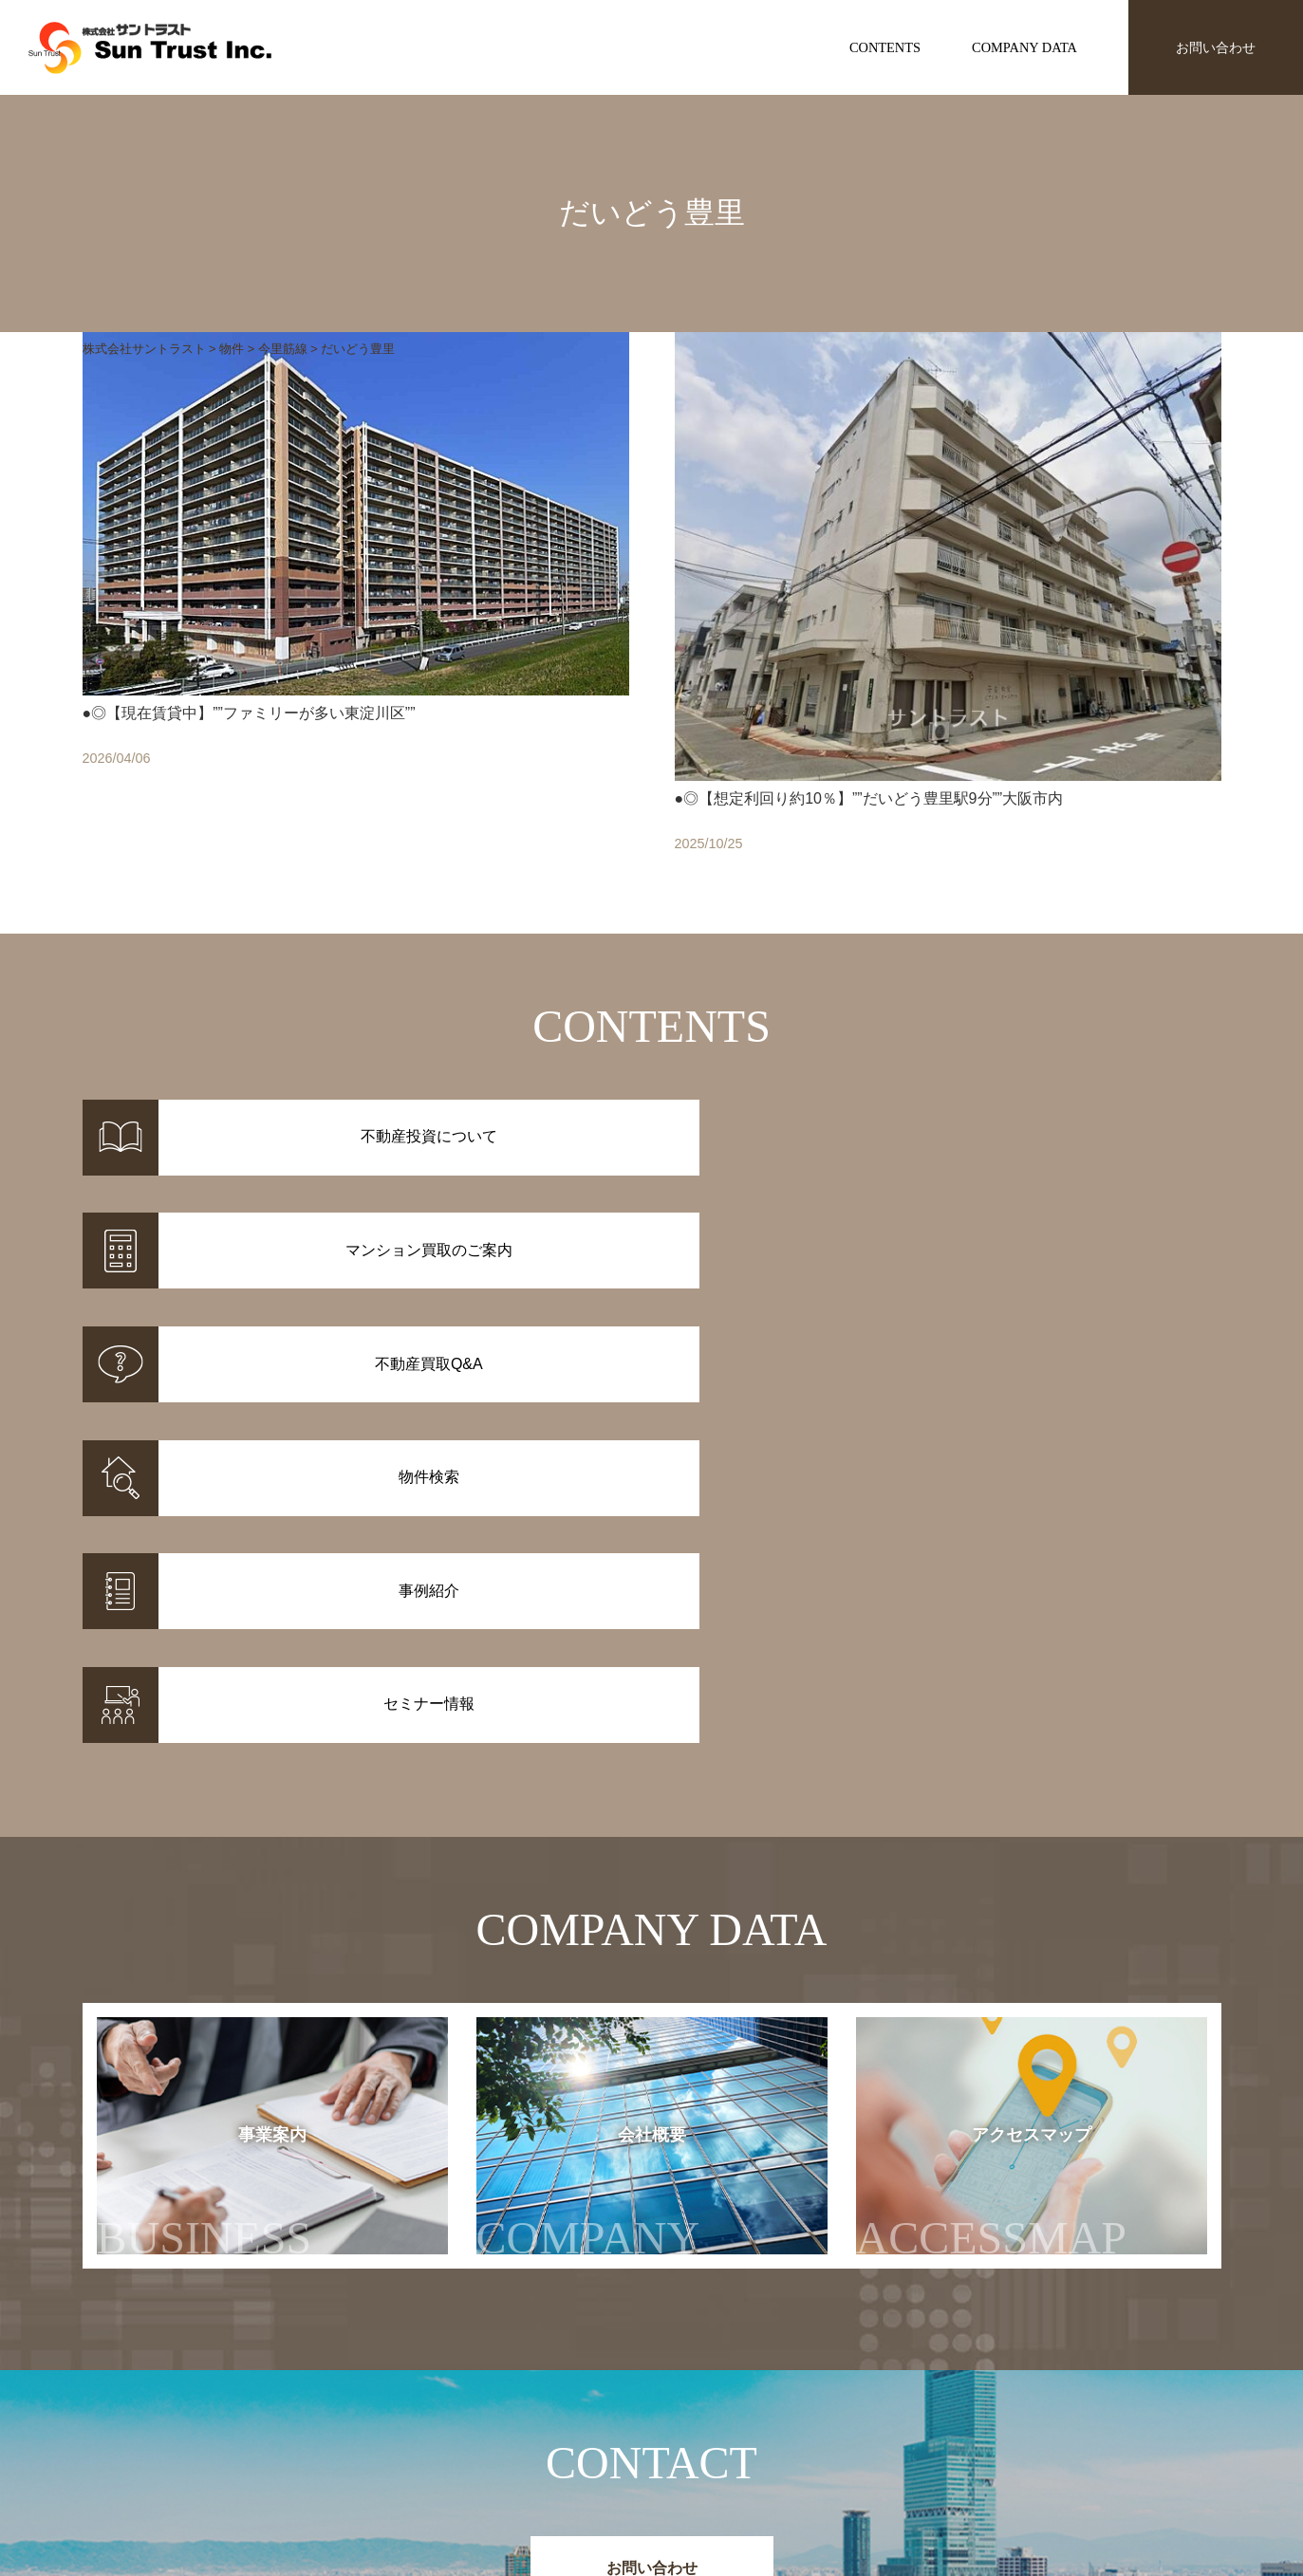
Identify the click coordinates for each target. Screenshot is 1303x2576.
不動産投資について (711, 2404)
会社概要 (607, 1774)
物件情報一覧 (523, 2404)
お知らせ (911, 2404)
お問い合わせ (1216, 47)
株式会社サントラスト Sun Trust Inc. (235, 2359)
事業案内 (204, 1774)
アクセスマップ (1029, 1774)
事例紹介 (509, 2429)
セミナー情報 (924, 2429)
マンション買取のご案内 (724, 2429)
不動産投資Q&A (698, 2453)
